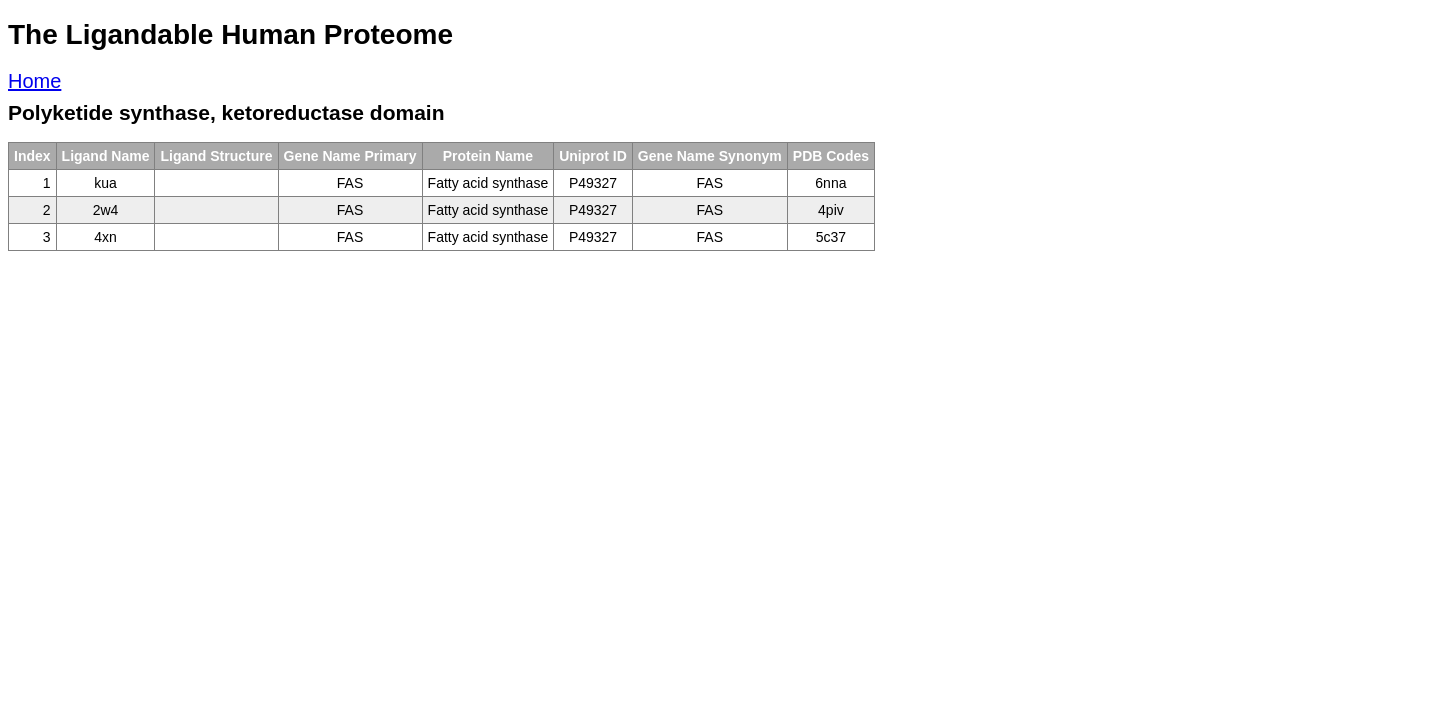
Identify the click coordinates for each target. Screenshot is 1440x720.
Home (34, 81)
